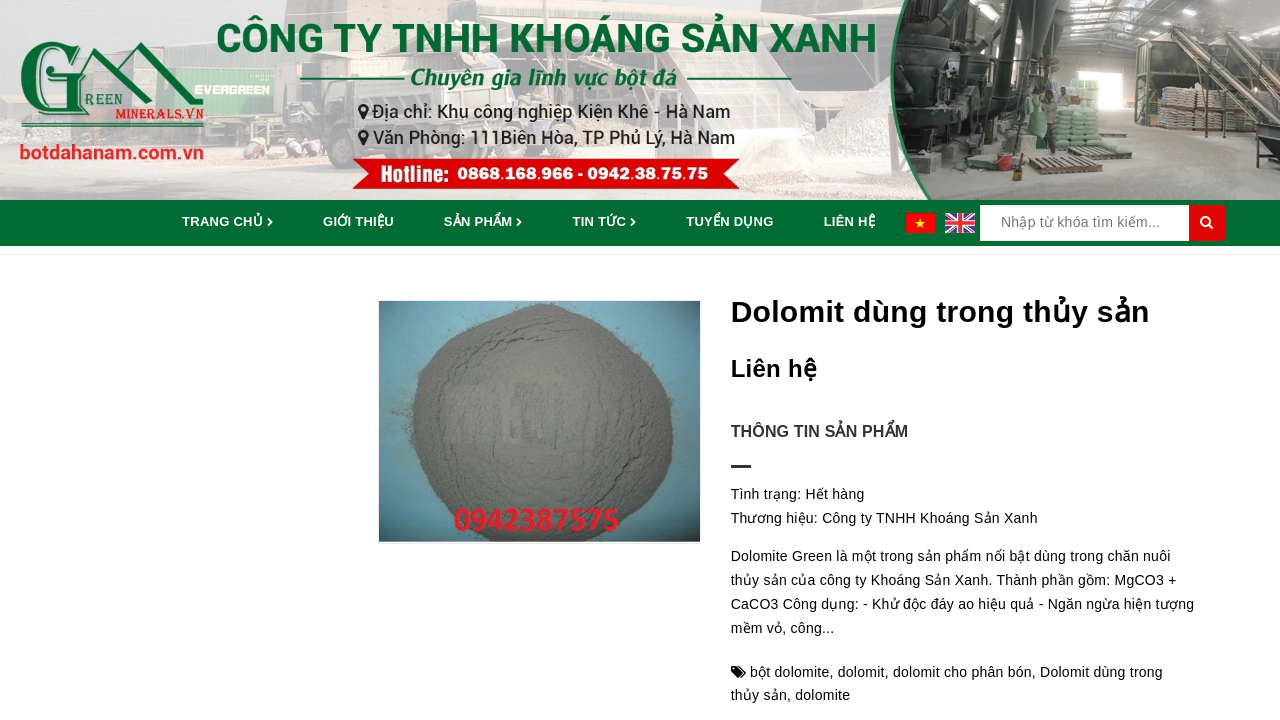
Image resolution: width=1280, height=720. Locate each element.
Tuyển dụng (729, 221)
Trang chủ (227, 223)
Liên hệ (849, 221)
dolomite (822, 695)
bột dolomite (789, 672)
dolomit (861, 672)
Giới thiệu (358, 221)
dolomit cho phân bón (962, 672)
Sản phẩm (483, 223)
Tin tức (604, 223)
